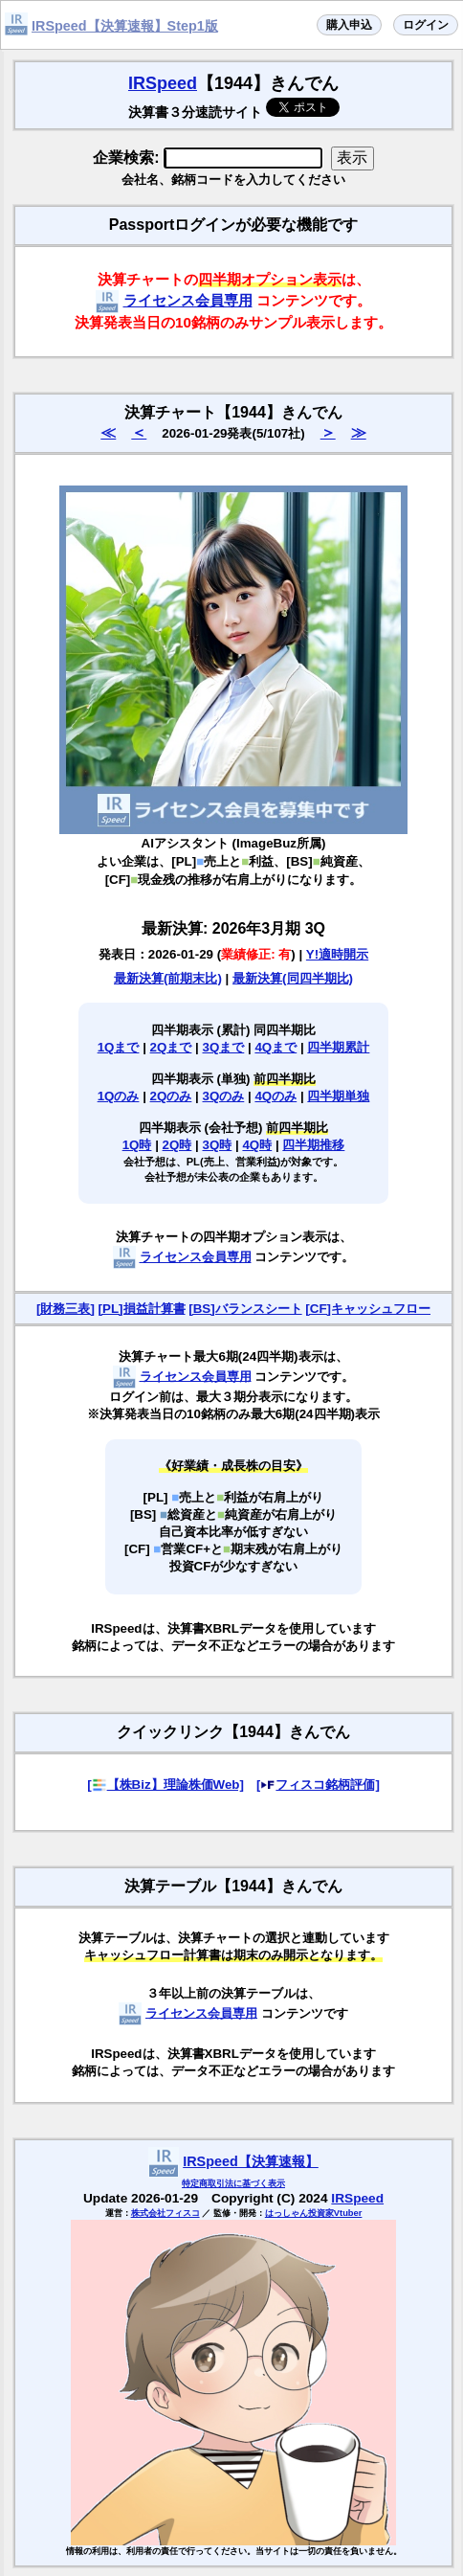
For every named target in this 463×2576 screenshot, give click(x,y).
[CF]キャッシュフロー (367, 1308)
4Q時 (257, 1145)
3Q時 (217, 1145)
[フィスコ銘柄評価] (318, 1784)
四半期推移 (313, 1145)
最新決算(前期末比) (168, 978)
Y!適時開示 (337, 954)
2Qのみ (171, 1096)
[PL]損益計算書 (142, 1308)
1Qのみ (119, 1096)
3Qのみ (224, 1096)
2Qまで (171, 1047)
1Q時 (137, 1145)
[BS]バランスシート (244, 1308)
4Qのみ (275, 1096)
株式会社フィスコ (165, 2213)
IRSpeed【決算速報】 (251, 2161)
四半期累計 (338, 1047)
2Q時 (177, 1145)
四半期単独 (338, 1096)
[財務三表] (65, 1308)
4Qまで (275, 1047)
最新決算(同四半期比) (292, 978)
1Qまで (119, 1047)
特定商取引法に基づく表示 (233, 2183)
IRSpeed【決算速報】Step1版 (125, 26)
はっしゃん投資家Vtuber (314, 2213)
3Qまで (224, 1047)
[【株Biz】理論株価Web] (165, 1784)
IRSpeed (162, 83)
